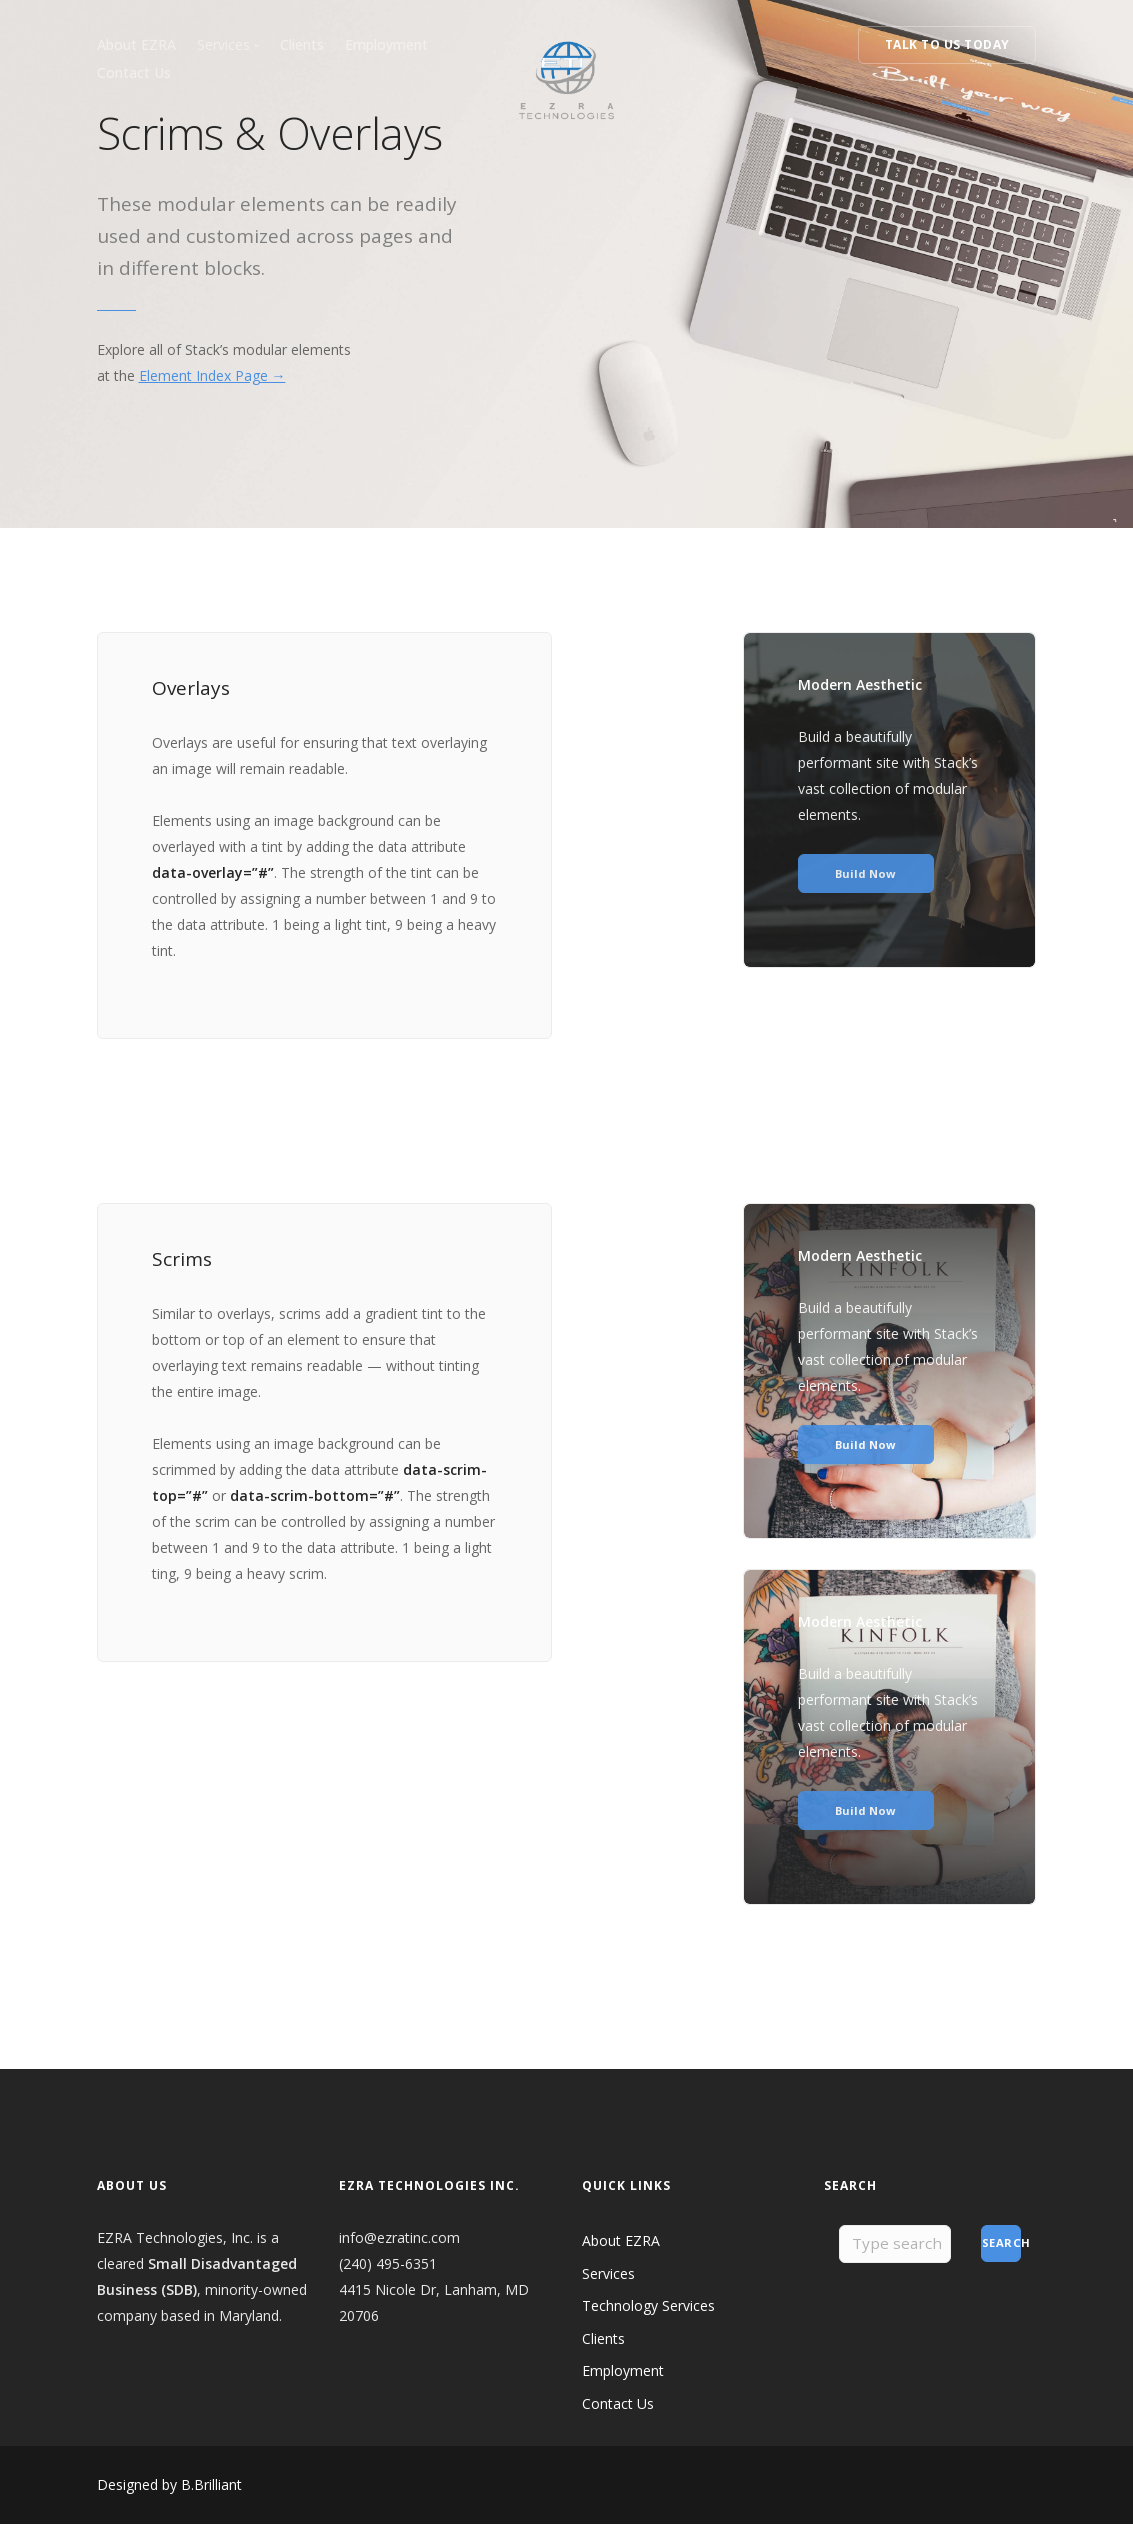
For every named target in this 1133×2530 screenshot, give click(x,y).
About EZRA (136, 44)
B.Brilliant (211, 2490)
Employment (386, 44)
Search (1002, 2249)
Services (608, 2279)
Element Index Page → (212, 375)
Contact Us (134, 72)
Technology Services (648, 2311)
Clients (302, 44)
